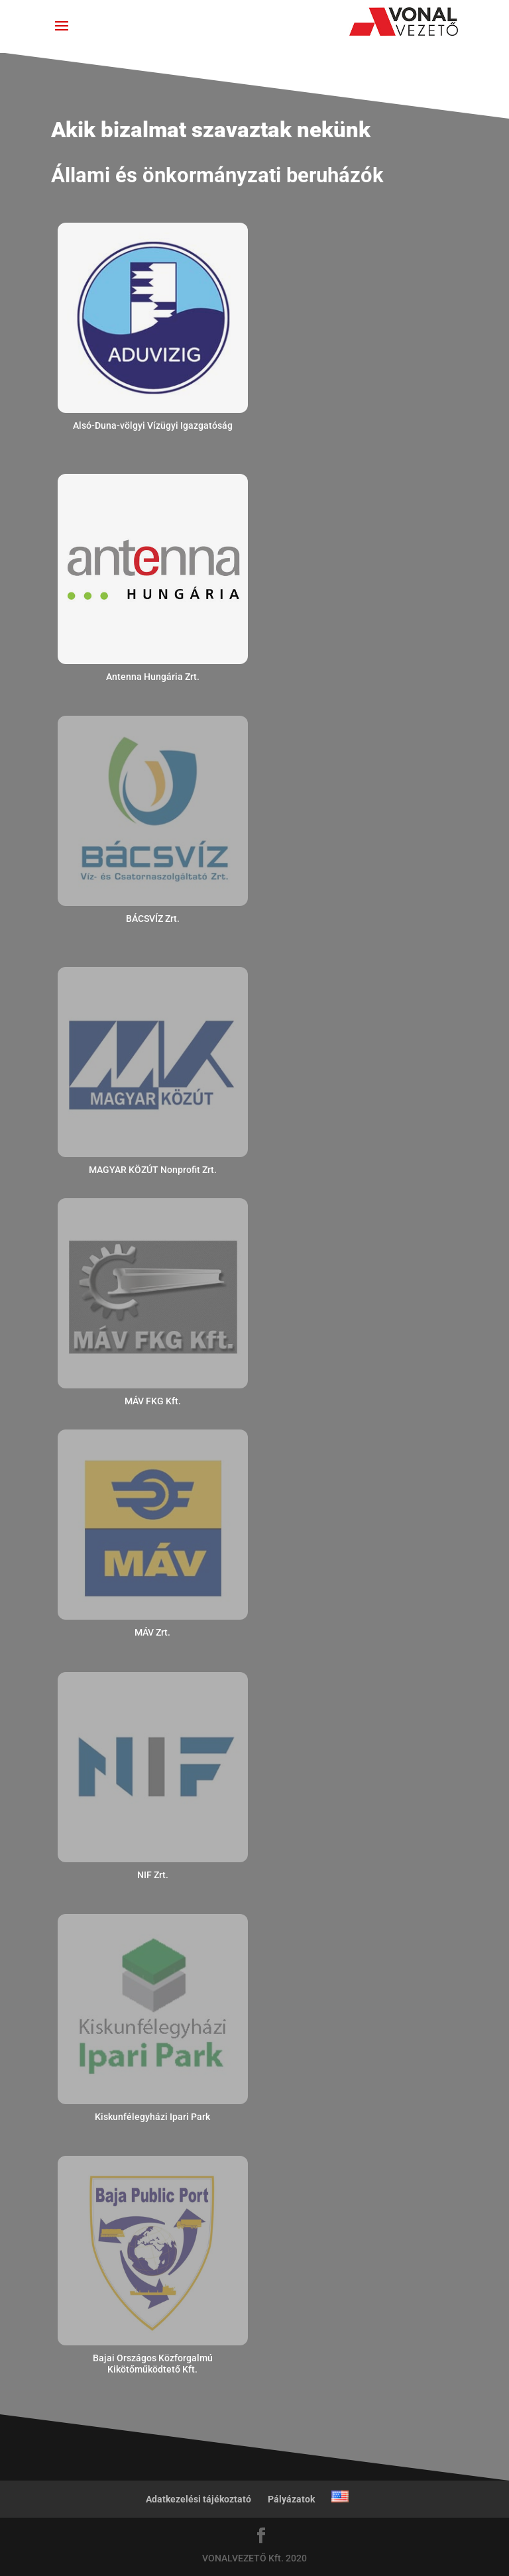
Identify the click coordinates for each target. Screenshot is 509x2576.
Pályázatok (291, 2499)
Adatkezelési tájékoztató (198, 2499)
